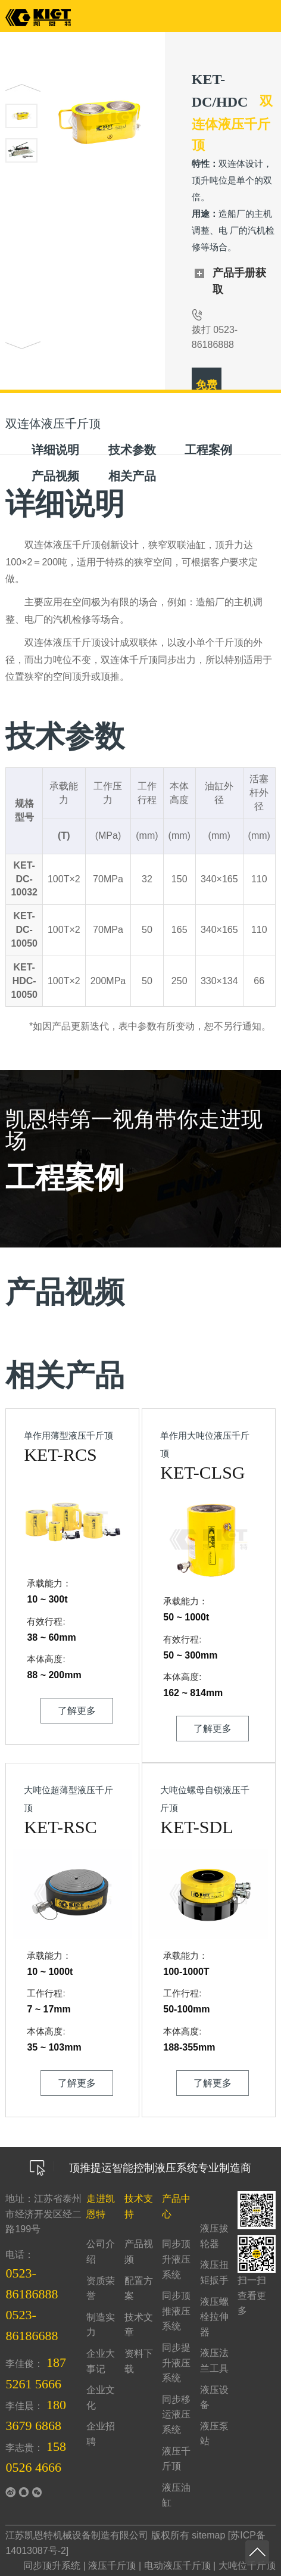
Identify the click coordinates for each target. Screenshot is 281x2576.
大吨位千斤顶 (247, 2566)
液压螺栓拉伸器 (214, 2317)
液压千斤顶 (112, 2566)
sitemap (208, 2535)
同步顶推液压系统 (176, 2311)
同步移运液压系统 (176, 2414)
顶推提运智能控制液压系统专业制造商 (140, 2168)
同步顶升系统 (51, 2566)
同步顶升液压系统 (176, 2259)
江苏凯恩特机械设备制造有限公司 (76, 2535)
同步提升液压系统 (176, 2362)
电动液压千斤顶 (177, 2566)
